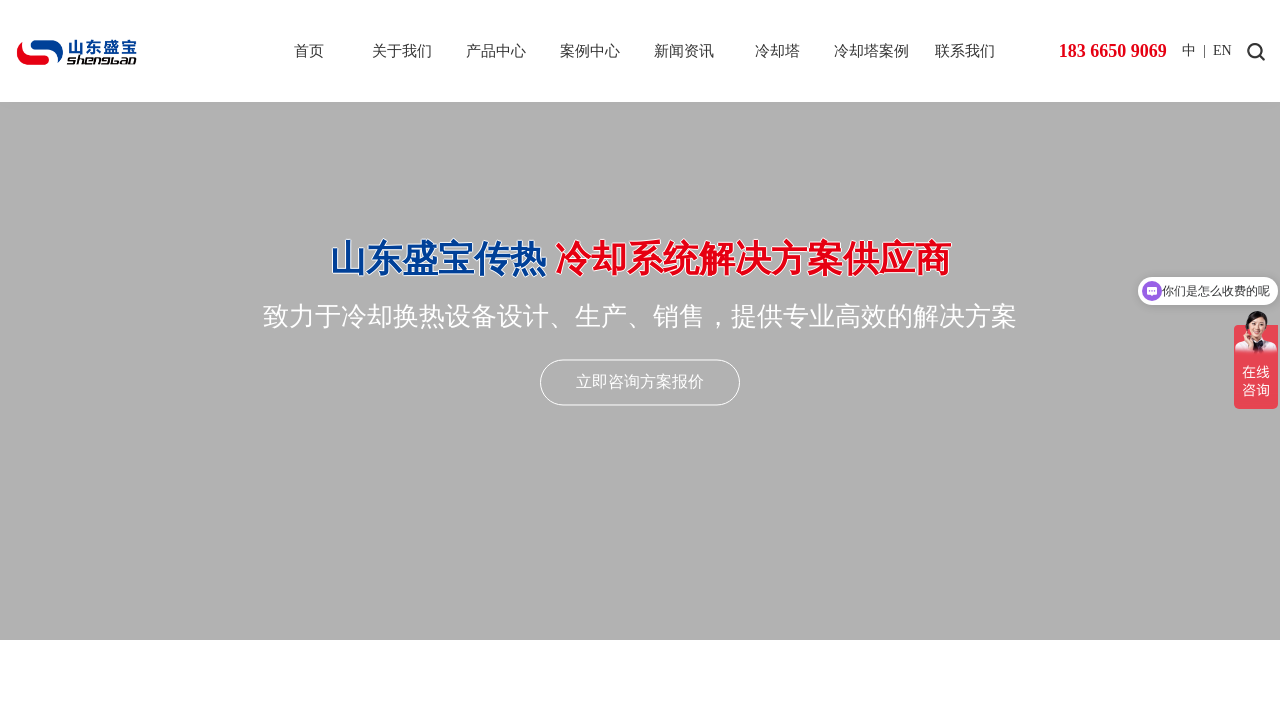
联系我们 (965, 51)
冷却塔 (777, 51)
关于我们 (402, 51)
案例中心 (590, 51)
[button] (626, 677)
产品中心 (496, 51)
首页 (309, 51)
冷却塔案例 (871, 51)
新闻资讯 (684, 51)
